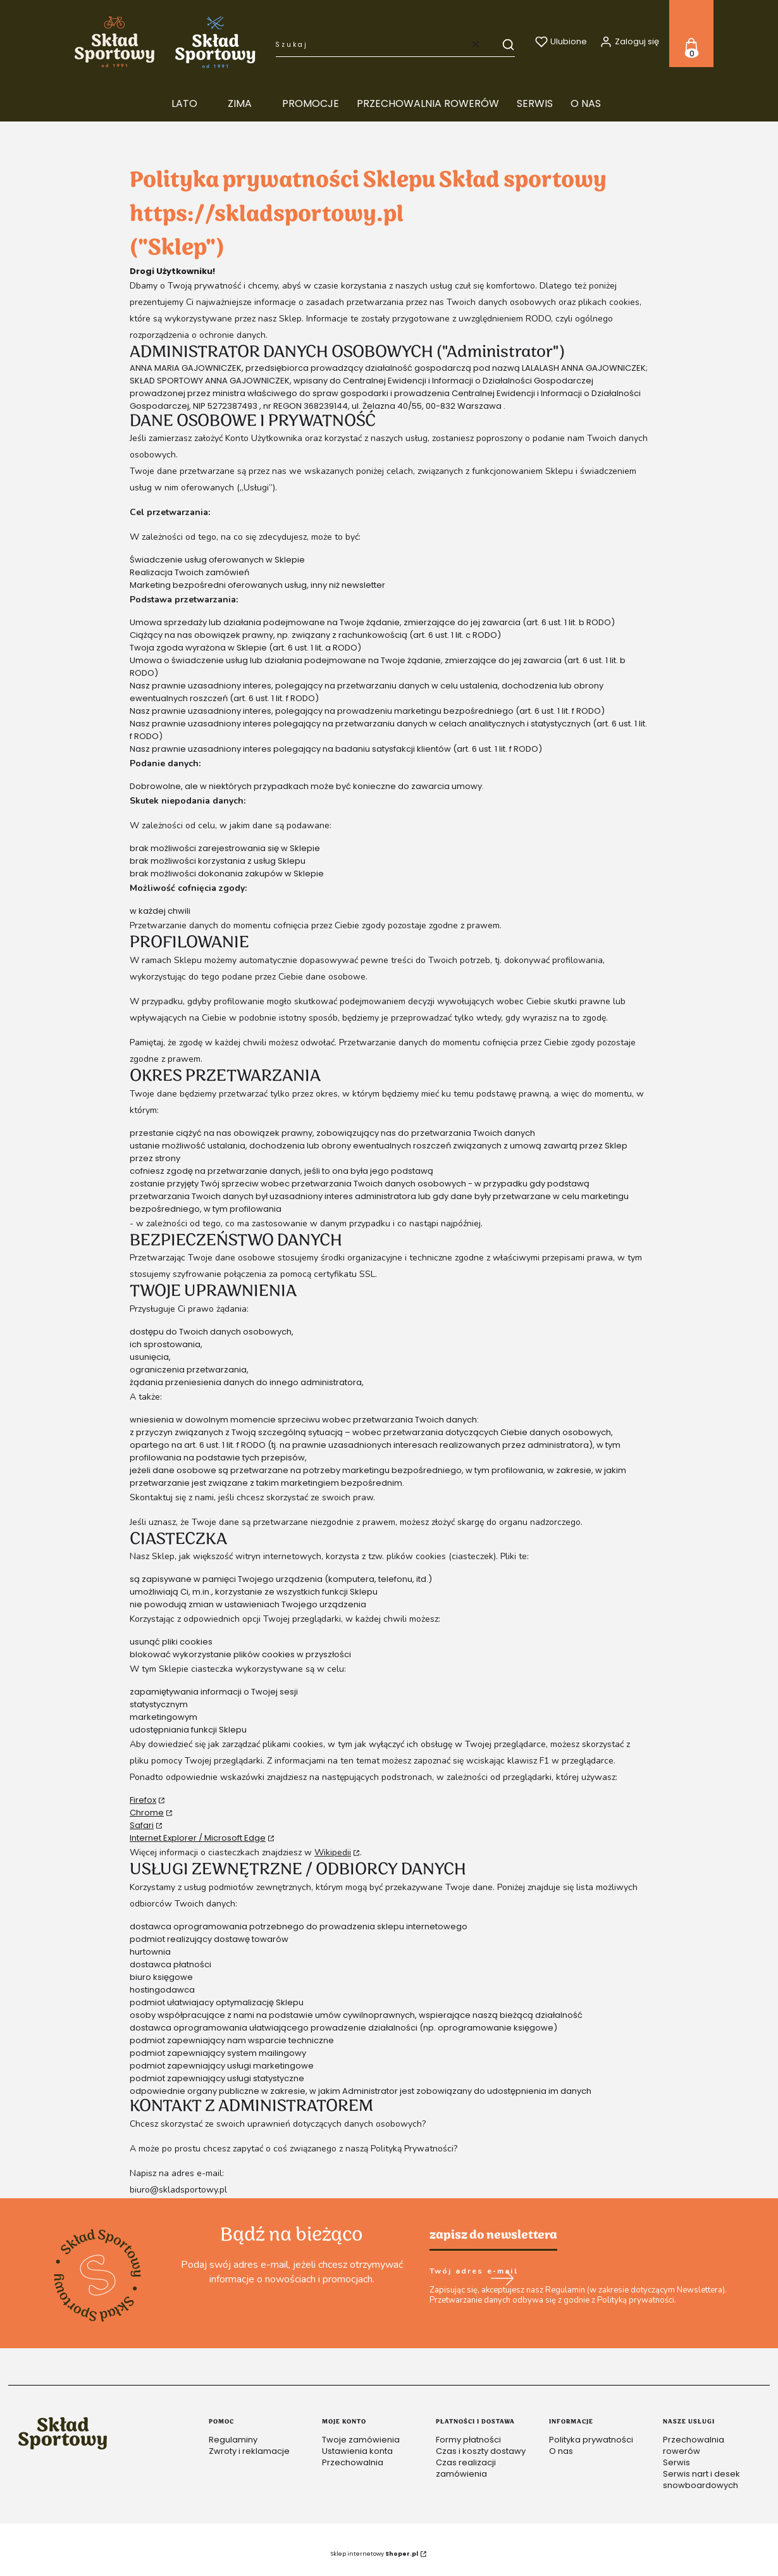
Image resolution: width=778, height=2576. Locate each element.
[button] (502, 44)
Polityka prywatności (591, 2440)
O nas (561, 2451)
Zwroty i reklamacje (249, 2451)
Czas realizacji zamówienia (466, 2468)
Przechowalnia (352, 2462)
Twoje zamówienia (361, 2440)
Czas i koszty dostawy (481, 2451)
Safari (142, 1825)
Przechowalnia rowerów (693, 2445)
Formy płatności (468, 2440)
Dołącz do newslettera (502, 2278)
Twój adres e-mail (473, 2271)
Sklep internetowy (374, 2554)
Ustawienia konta (357, 2451)
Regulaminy (233, 2440)
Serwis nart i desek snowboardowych (701, 2479)
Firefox (143, 1800)
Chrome (147, 1813)
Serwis (676, 2462)
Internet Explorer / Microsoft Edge (198, 1838)
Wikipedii (332, 1852)
